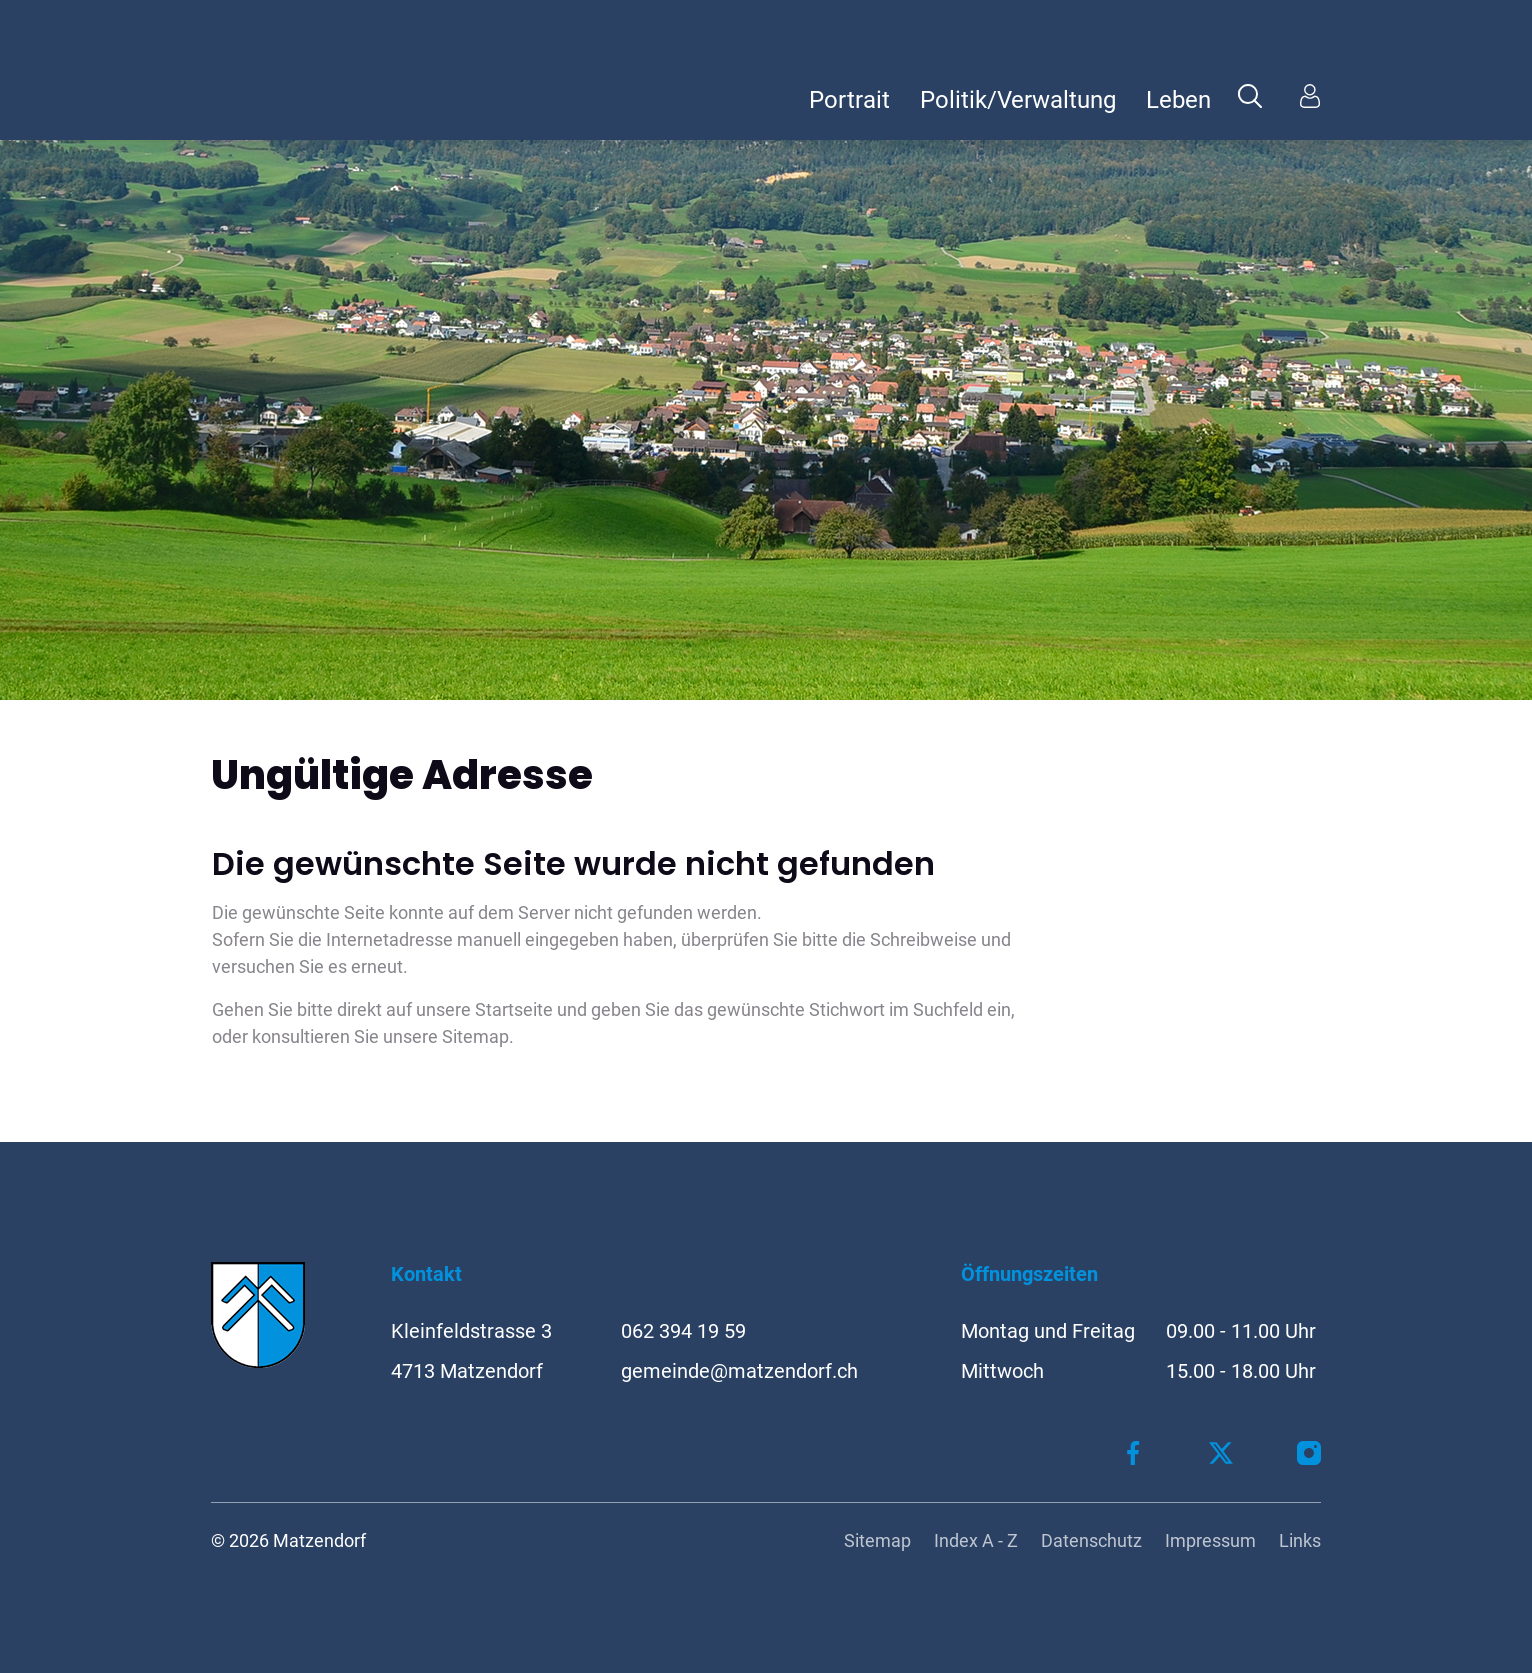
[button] (1250, 95)
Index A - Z (976, 1540)
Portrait (849, 100)
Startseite (514, 1009)
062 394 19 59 (683, 1331)
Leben (1178, 100)
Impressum (1210, 1540)
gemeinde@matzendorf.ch (739, 1371)
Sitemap (877, 1540)
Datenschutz (1091, 1540)
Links (1300, 1540)
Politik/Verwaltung (1018, 100)
